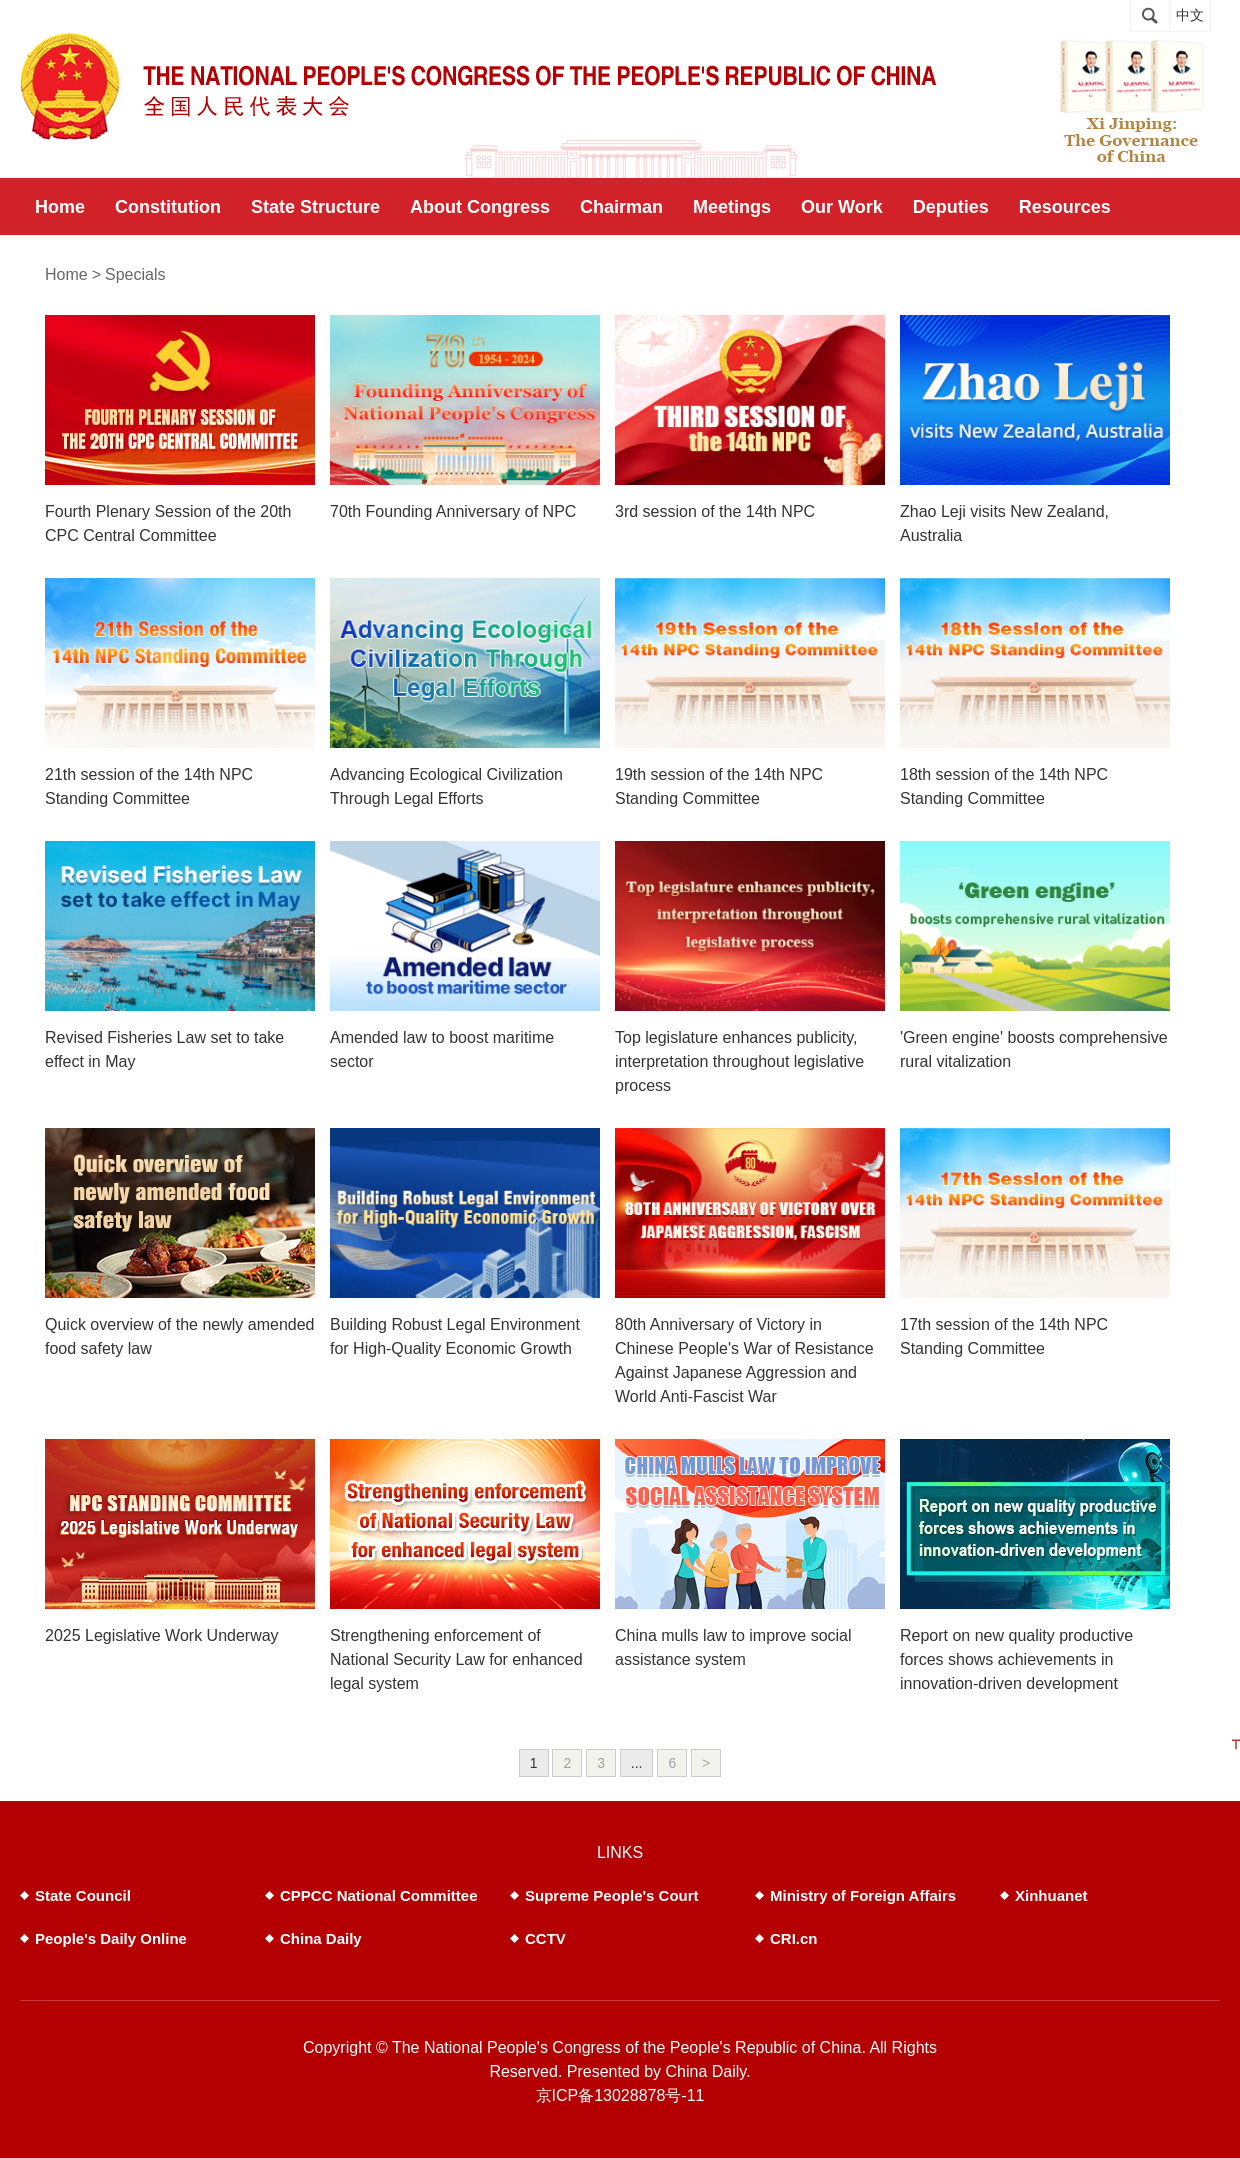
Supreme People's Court (612, 1895)
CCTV (545, 1938)
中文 (1190, 15)
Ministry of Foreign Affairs (863, 1895)
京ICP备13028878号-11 (620, 2095)
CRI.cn (794, 1938)
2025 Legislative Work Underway (162, 1635)
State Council (83, 1895)
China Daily (321, 1938)
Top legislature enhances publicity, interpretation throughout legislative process (739, 1061)
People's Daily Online (111, 1938)
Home (66, 274)
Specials (135, 274)
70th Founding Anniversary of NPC (453, 511)
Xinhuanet (1051, 1895)
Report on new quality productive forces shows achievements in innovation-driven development (1016, 1659)
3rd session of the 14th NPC (715, 511)
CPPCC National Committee (379, 1895)
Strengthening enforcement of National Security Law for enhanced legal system (456, 1659)
